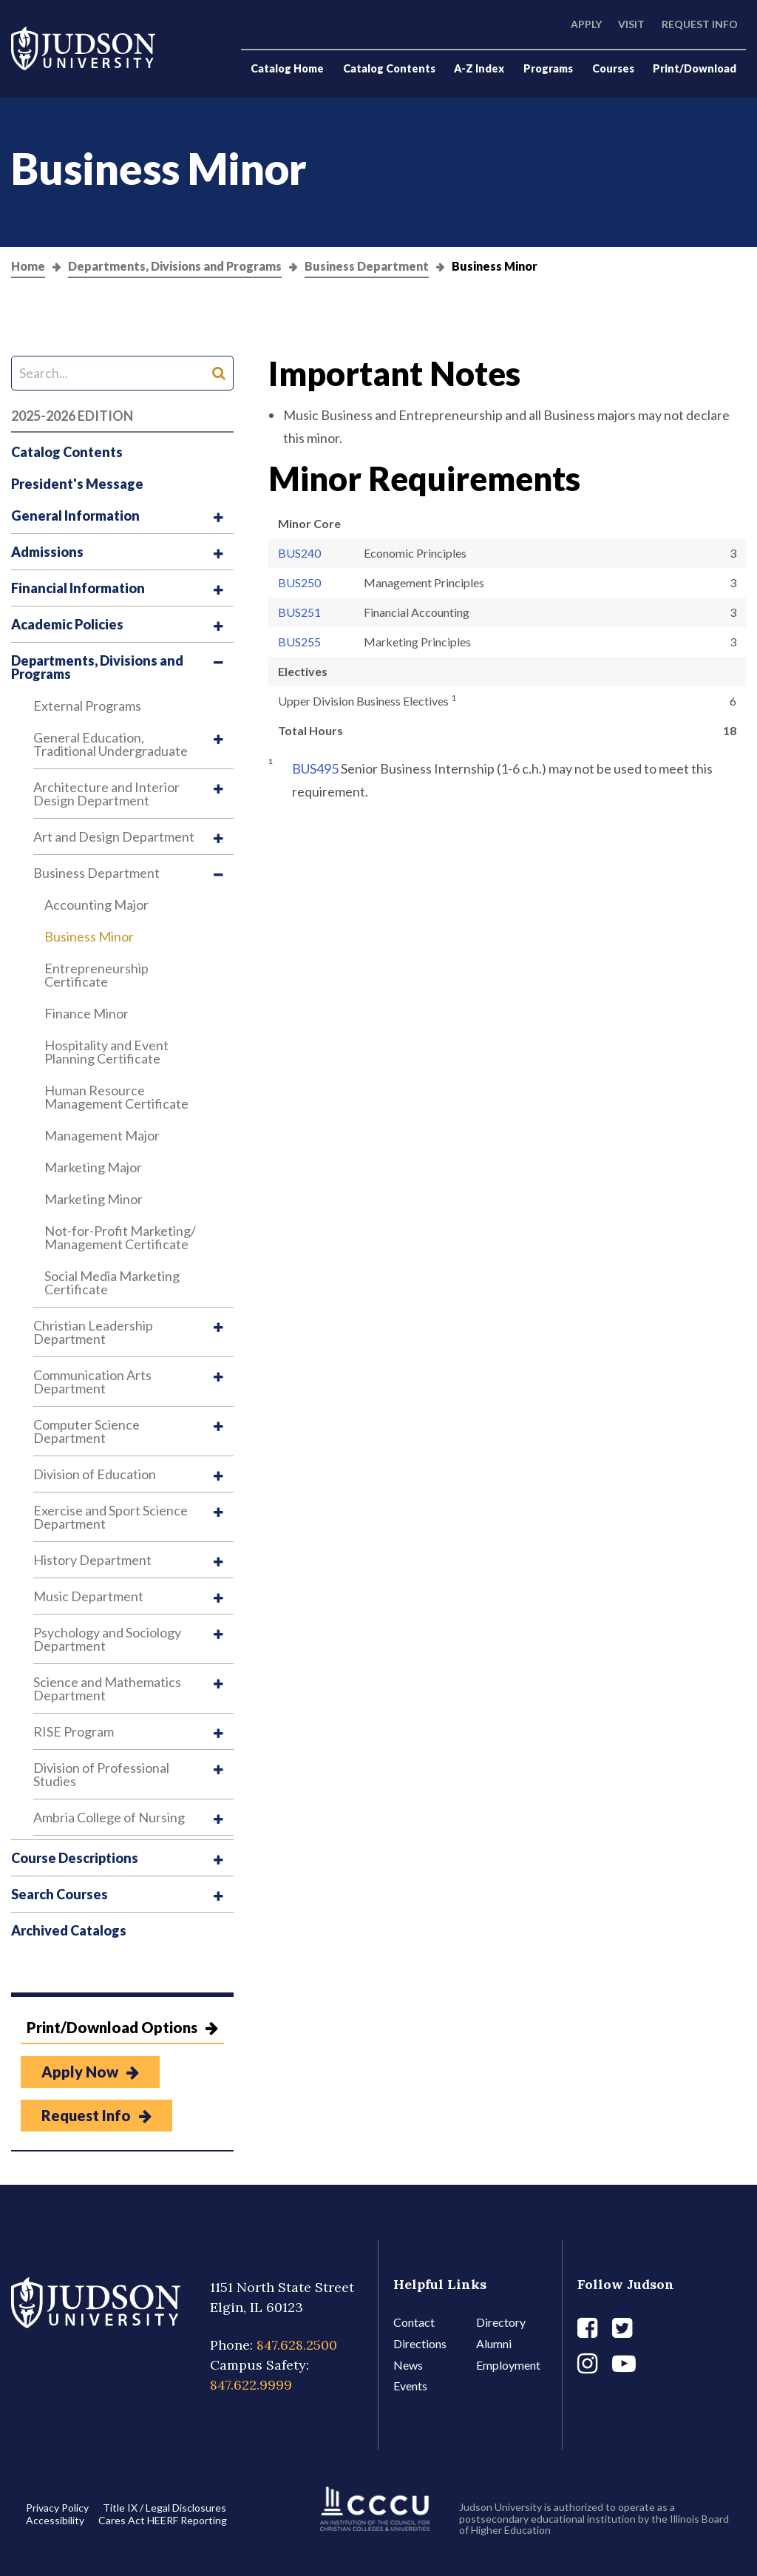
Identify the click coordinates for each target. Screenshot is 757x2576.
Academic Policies (67, 624)
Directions (420, 2343)
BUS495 (315, 768)
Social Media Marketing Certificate (112, 1282)
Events (410, 2386)
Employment (508, 2365)
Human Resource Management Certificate (116, 1097)
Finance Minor (86, 1013)
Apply (586, 24)
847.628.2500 (297, 2344)
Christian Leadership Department (93, 1332)
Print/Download (694, 68)
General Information (75, 515)
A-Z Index (479, 68)
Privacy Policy (57, 2507)
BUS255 (299, 642)
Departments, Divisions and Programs (175, 266)
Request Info (700, 24)
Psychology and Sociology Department (107, 1639)
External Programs (87, 705)
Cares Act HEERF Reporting (162, 2520)
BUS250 (299, 582)
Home (28, 266)
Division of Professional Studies (101, 1774)
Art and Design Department (113, 836)
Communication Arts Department (92, 1381)
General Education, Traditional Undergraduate (110, 744)
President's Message (77, 484)
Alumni (494, 2343)
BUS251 (299, 612)
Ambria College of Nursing (109, 1817)
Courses (613, 68)
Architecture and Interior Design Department (106, 793)
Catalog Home (287, 68)
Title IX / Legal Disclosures (164, 2507)
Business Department (367, 266)
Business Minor (89, 936)
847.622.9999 (251, 2384)
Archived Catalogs (68, 1930)
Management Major (102, 1135)
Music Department (88, 1596)
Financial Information (78, 588)
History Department (92, 1560)
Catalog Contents (389, 68)
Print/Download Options (122, 2027)
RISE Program (73, 1731)
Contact (414, 2322)
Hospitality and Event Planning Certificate (106, 1051)
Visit (631, 24)
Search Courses (59, 1894)
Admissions (47, 552)
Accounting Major (96, 904)
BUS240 (299, 553)
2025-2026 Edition (72, 416)
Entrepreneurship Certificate (96, 975)
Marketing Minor (93, 1199)
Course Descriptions (74, 1858)
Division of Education (94, 1474)
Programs (548, 68)
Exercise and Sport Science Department (110, 1517)
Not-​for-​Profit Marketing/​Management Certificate (120, 1237)
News (408, 2365)
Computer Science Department (86, 1431)
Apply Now (90, 2071)
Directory (501, 2322)
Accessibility (55, 2520)
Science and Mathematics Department (107, 1688)
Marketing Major (93, 1167)
